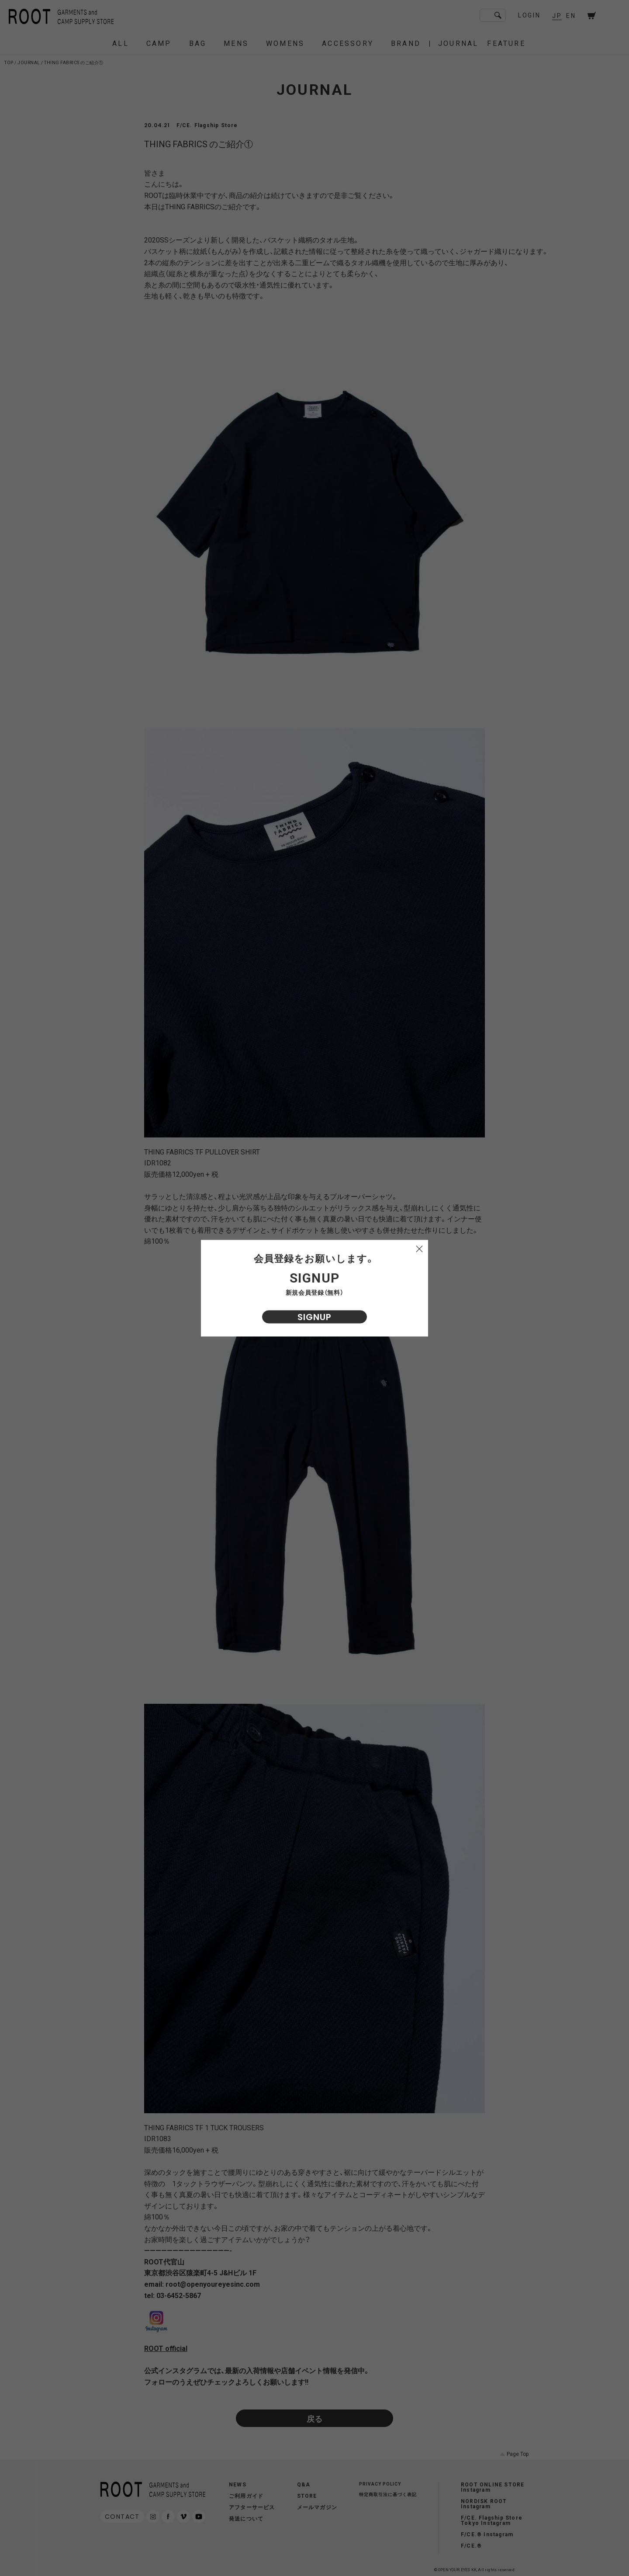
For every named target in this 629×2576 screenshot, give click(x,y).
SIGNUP (314, 1317)
